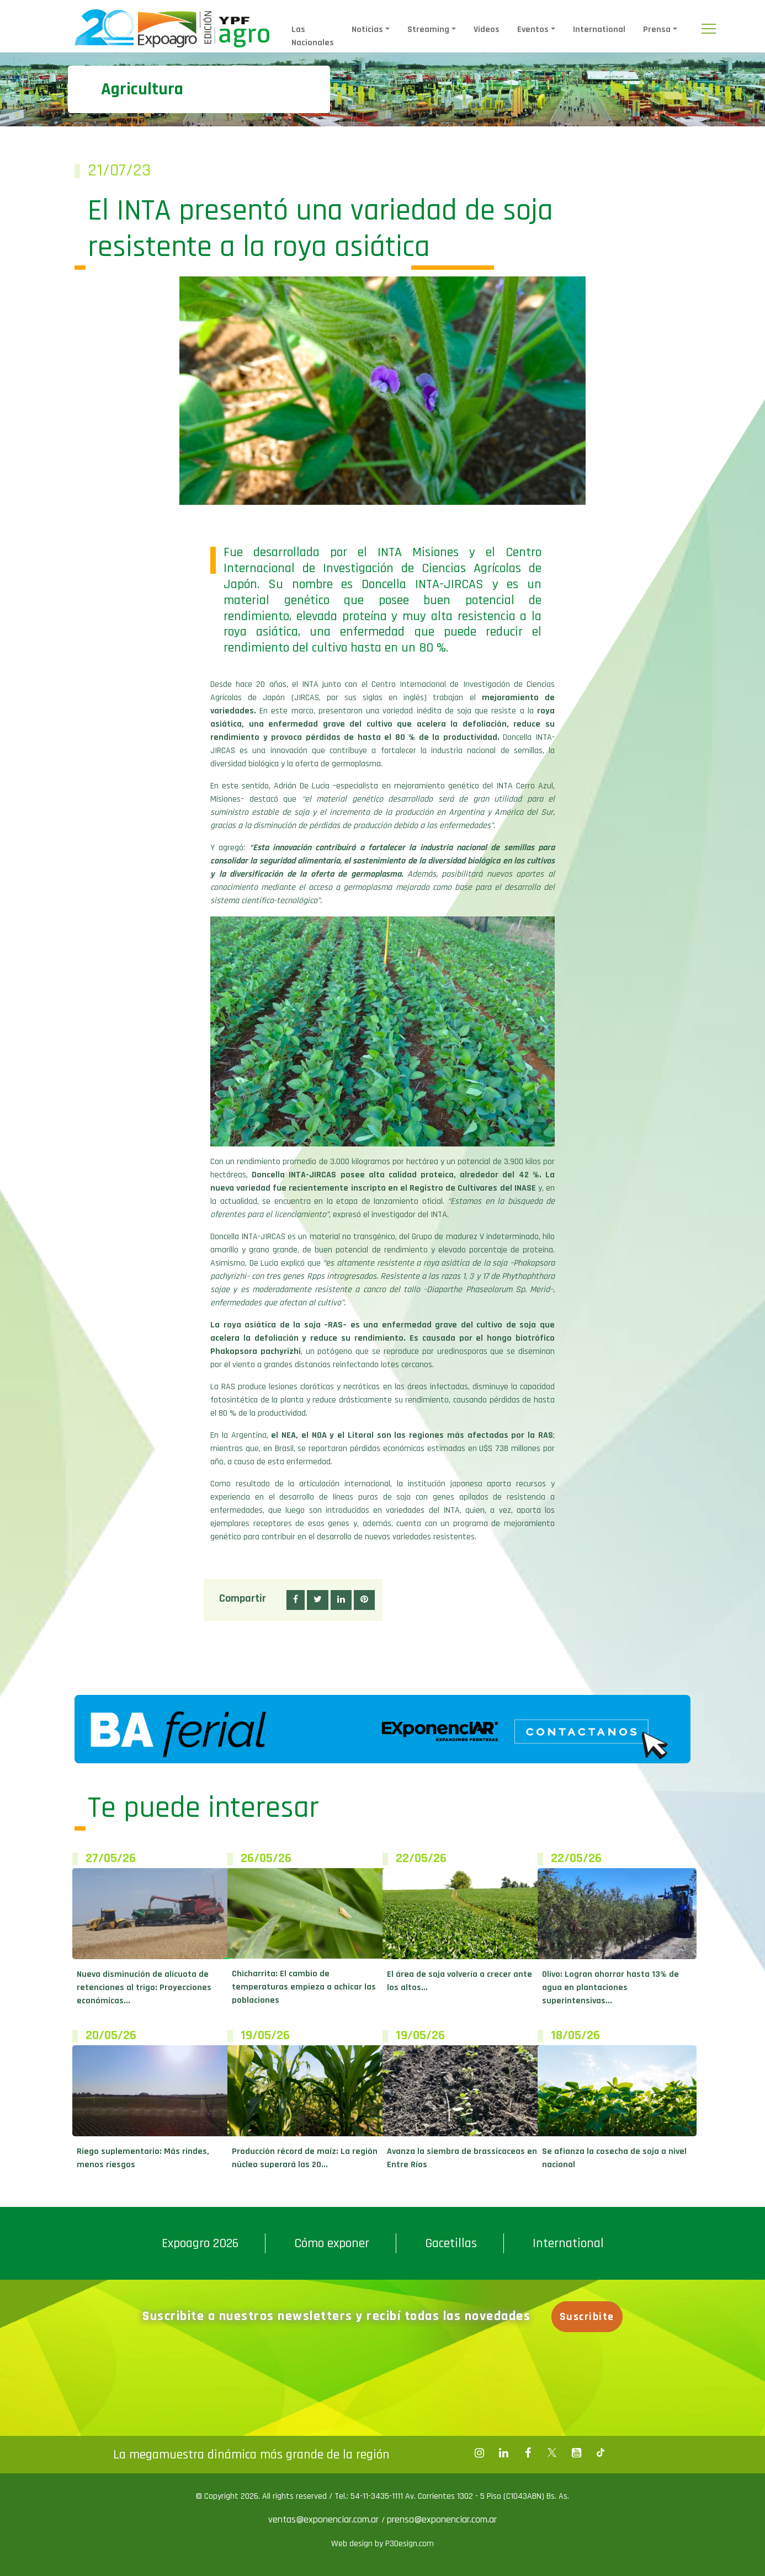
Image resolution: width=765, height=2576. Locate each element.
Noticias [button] (367, 29)
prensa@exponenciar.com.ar (442, 2519)
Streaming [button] (428, 29)
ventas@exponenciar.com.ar (324, 2519)
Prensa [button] (657, 29)
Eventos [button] (533, 29)
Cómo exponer (331, 2243)
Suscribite (587, 2317)
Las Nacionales (312, 36)
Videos (487, 29)
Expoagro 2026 (200, 2243)
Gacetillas (451, 2243)
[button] (295, 1600)
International (599, 29)
